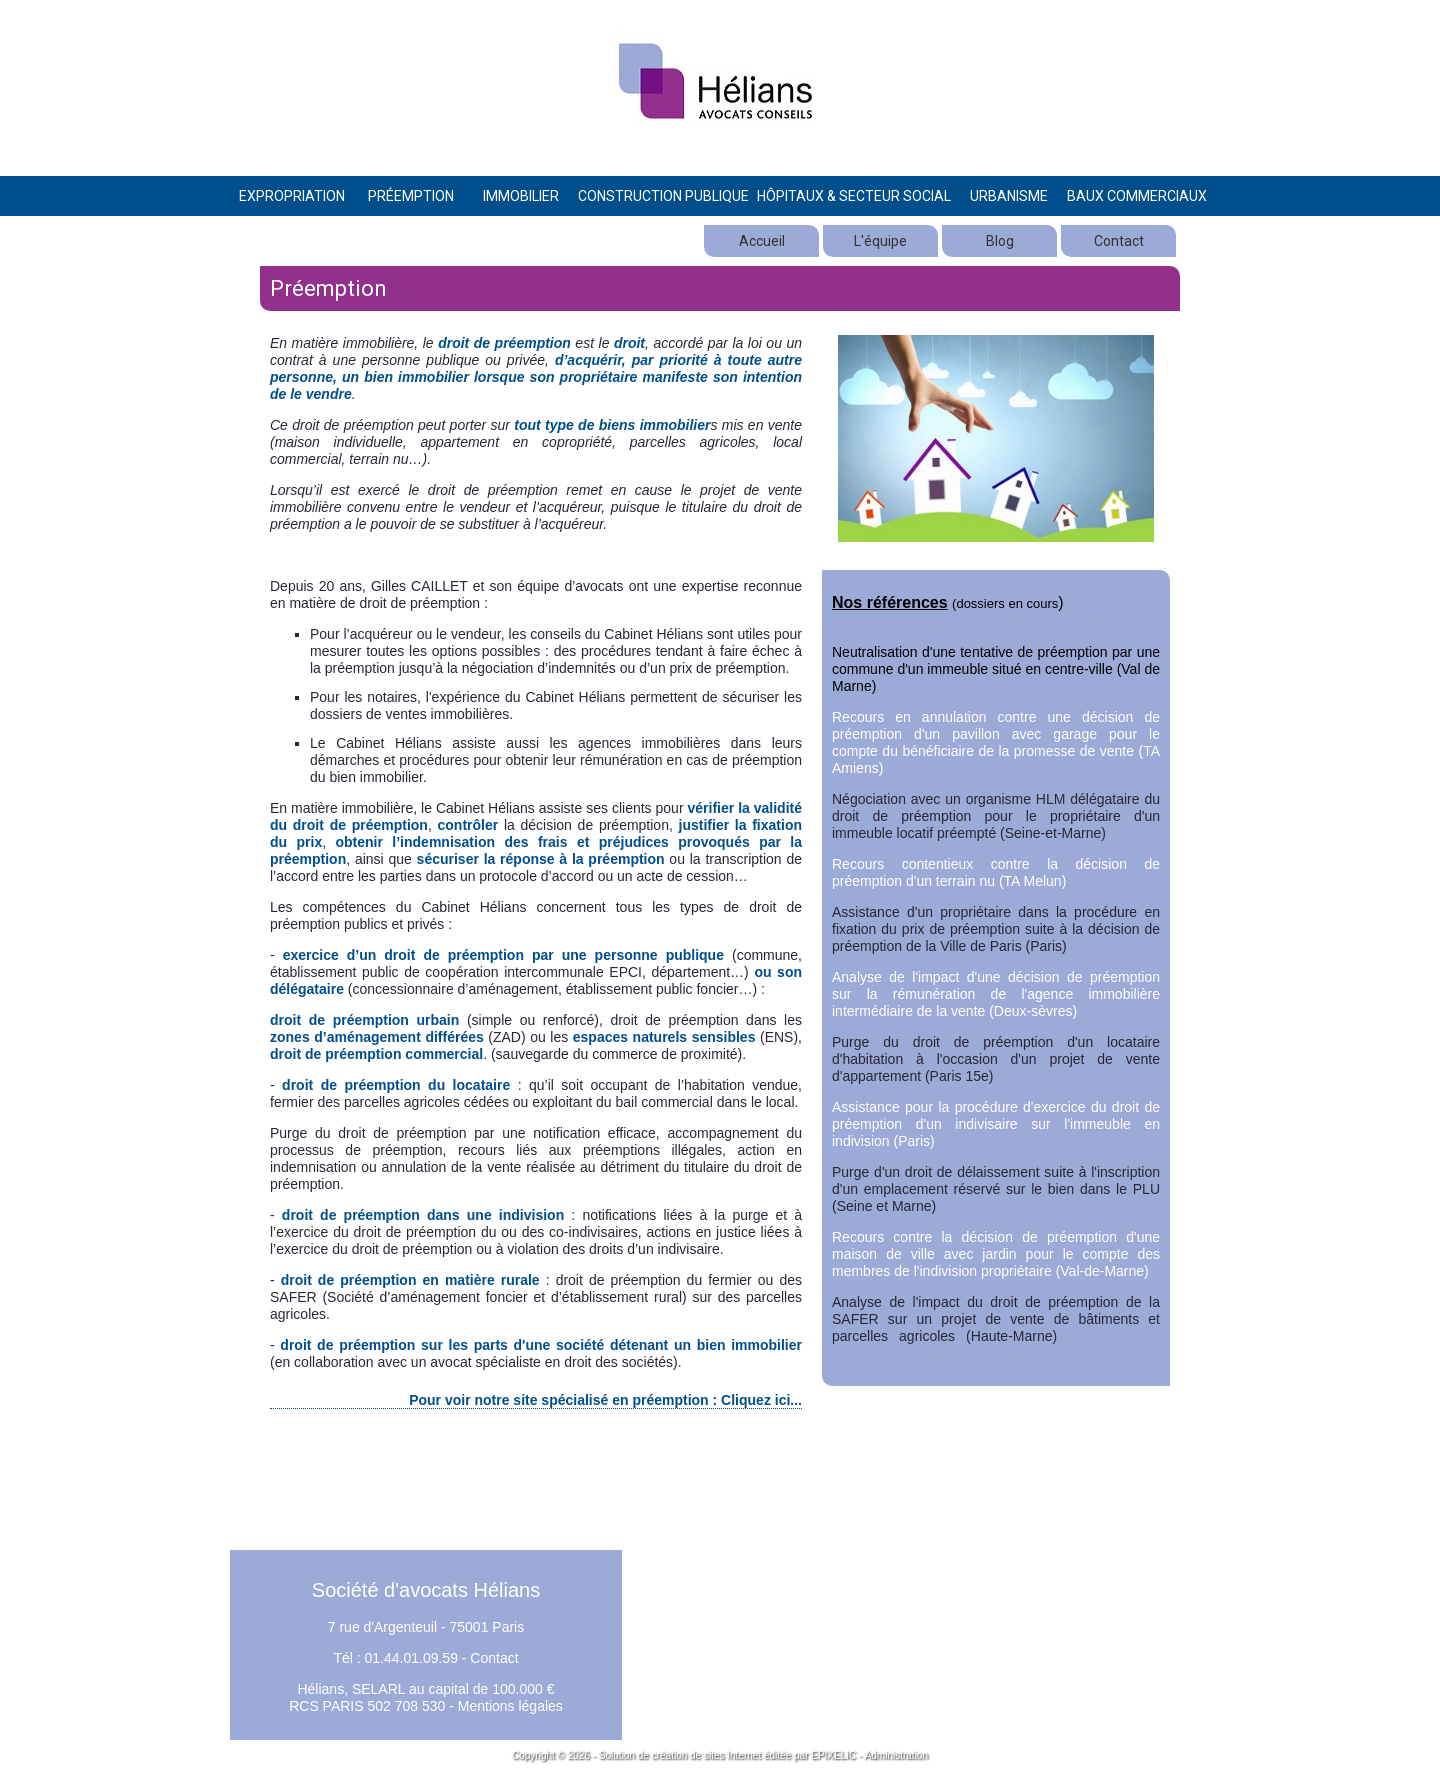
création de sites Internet (707, 1755)
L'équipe (880, 241)
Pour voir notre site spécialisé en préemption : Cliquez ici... (605, 1400)
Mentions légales (510, 1706)
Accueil (762, 241)
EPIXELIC (833, 1755)
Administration (896, 1755)
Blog (1000, 241)
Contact (1119, 241)
